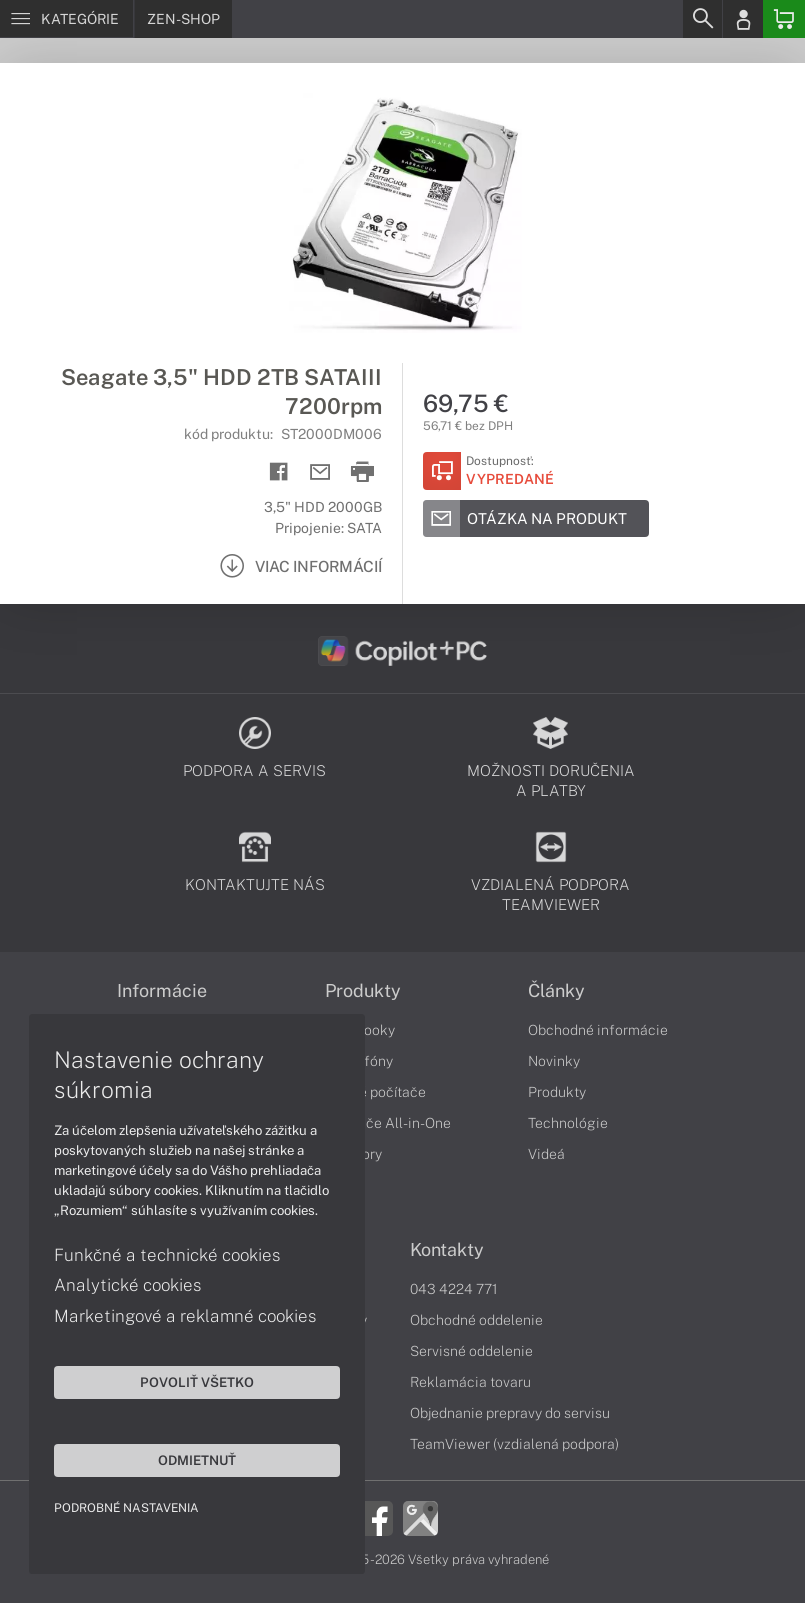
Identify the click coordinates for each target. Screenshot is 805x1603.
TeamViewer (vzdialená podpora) (514, 1444)
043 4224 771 (454, 1289)
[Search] (702, 19)
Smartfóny (359, 1061)
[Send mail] (320, 472)
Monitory (353, 1154)
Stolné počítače (375, 1092)
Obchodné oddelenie (476, 1320)
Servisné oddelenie (471, 1351)
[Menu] (66, 19)
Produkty (363, 991)
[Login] (743, 19)
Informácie (162, 991)
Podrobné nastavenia (127, 1507)
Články (556, 991)
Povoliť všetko (190, 1381)
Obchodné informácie (598, 1030)
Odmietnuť (190, 1459)
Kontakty (447, 1250)
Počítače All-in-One (388, 1123)
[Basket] (784, 19)
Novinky (554, 1061)
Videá (546, 1154)
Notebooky (360, 1030)
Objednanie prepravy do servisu (510, 1413)
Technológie (568, 1123)
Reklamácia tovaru (470, 1382)
